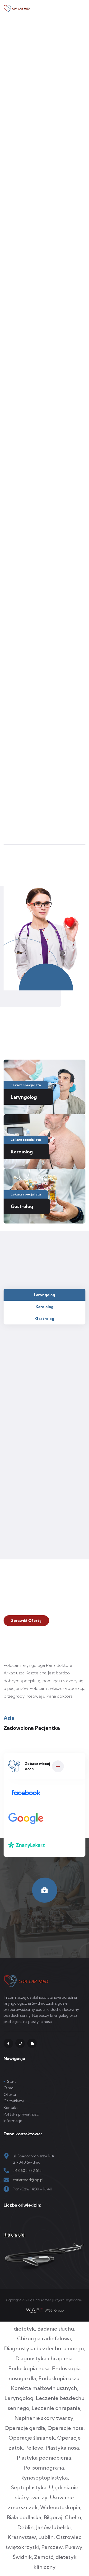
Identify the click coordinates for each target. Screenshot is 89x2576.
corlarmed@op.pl (28, 2179)
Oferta (10, 2094)
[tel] (20, 2043)
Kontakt (11, 2107)
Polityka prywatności (21, 2114)
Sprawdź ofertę (26, 1620)
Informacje (13, 2120)
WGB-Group (54, 2310)
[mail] (32, 2043)
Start (11, 2081)
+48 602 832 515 (27, 2170)
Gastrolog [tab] (44, 1318)
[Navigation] (82, 8)
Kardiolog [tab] (44, 1306)
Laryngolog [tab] (44, 1294)
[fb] (8, 2043)
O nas (9, 2087)
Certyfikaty (14, 2100)
